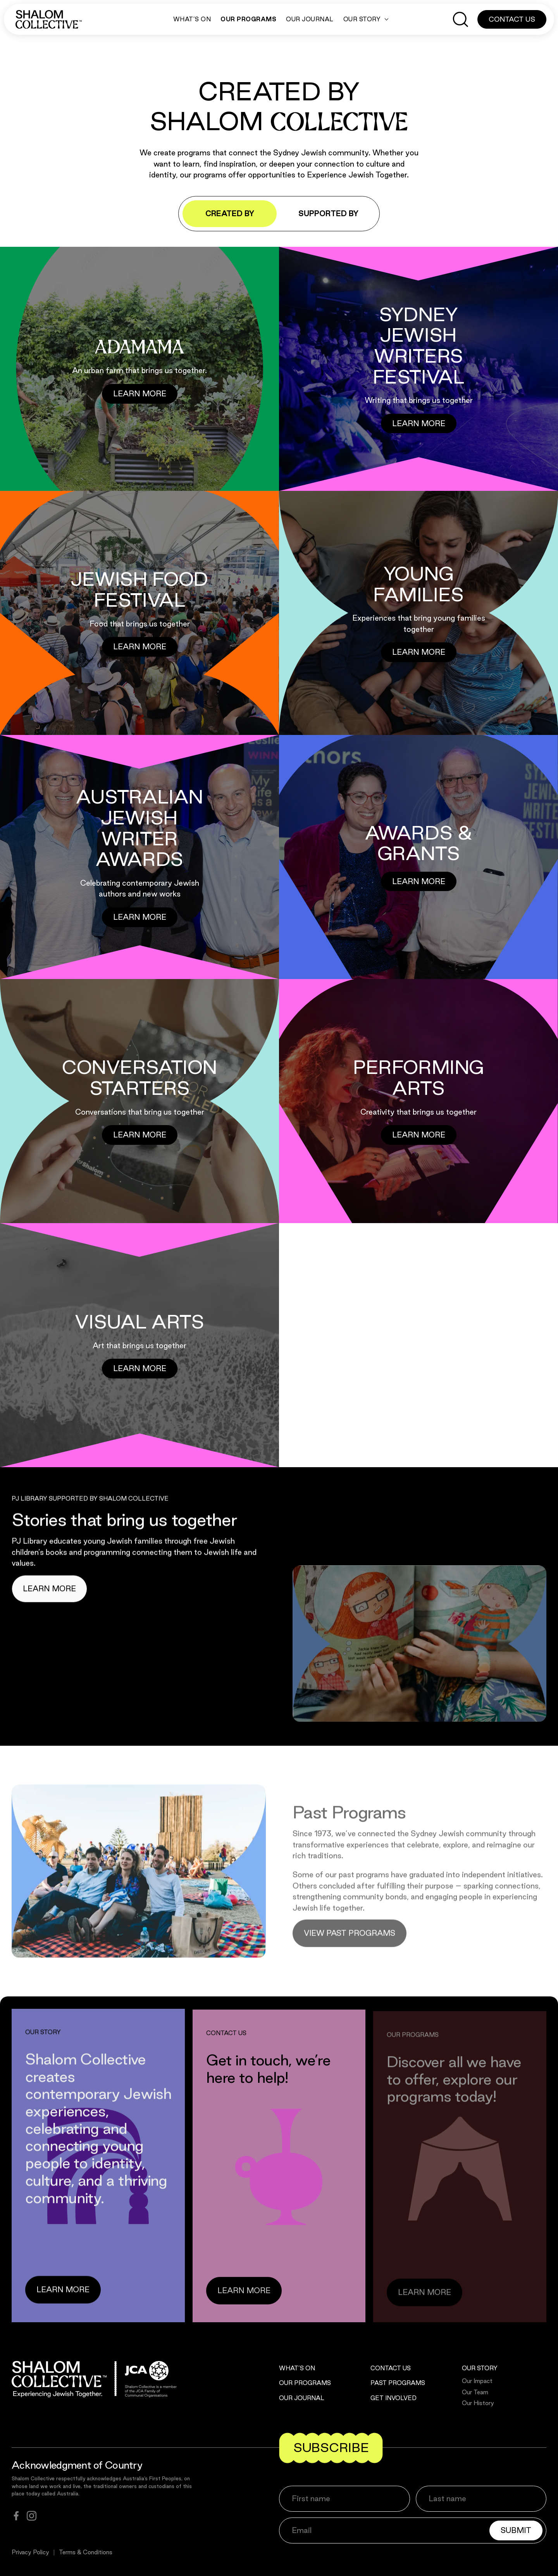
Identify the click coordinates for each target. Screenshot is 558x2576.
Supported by (328, 213)
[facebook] (16, 2516)
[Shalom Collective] (49, 19)
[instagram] (31, 2516)
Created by (229, 213)
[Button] (139, 394)
